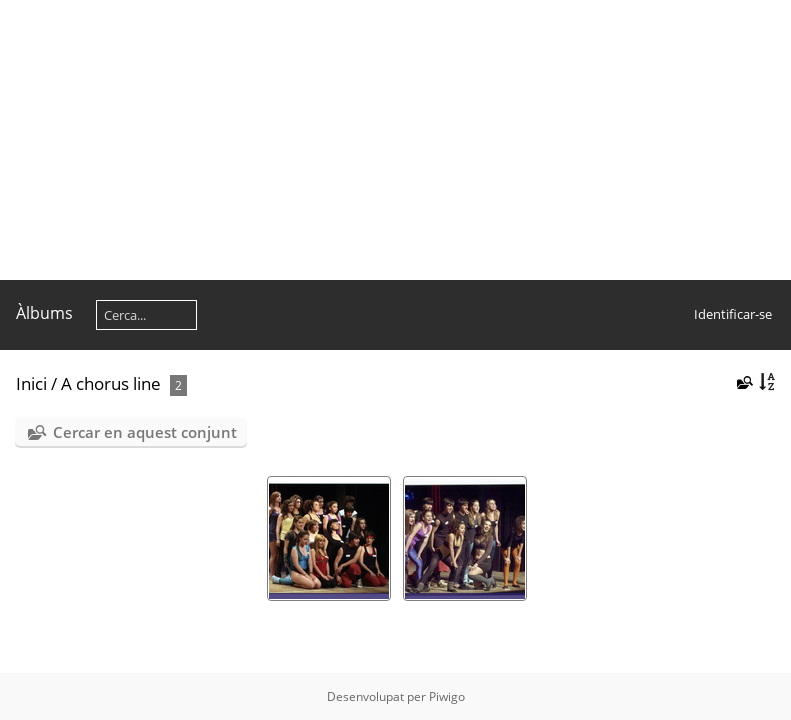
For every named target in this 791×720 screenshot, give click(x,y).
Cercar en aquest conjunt (145, 432)
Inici (31, 383)
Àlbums (44, 313)
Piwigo (447, 696)
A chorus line (111, 383)
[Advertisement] (395, 140)
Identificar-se (733, 314)
